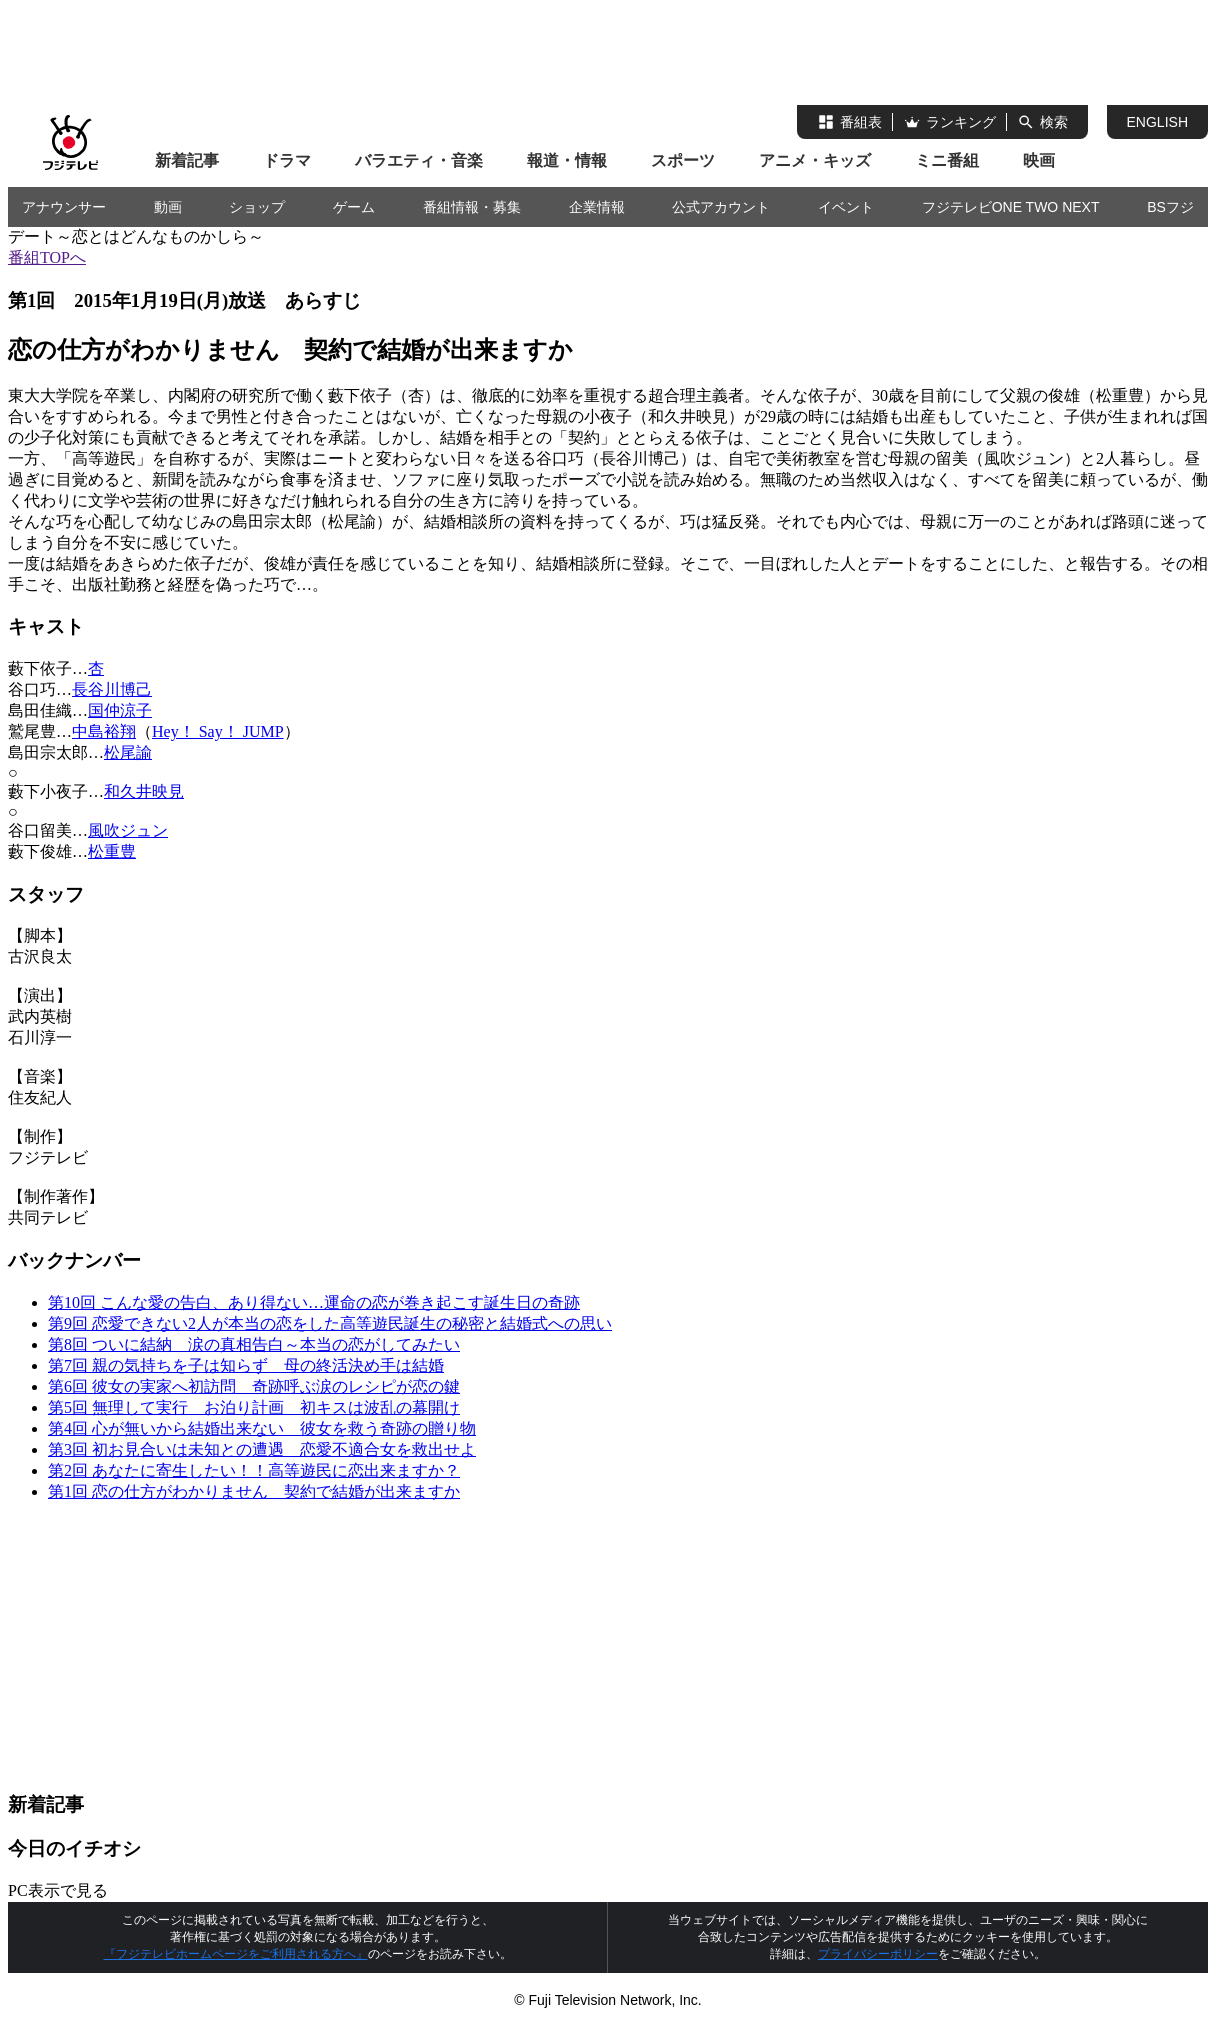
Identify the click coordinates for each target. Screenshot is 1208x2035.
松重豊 (112, 851)
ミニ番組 (947, 160)
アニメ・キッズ (815, 160)
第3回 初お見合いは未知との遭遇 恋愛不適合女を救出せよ (262, 1449)
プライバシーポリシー (878, 1954)
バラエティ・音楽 (419, 160)
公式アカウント (721, 207)
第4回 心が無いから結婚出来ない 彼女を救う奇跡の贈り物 (262, 1428)
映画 (1039, 160)
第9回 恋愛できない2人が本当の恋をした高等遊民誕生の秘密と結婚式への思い (330, 1323)
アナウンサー (64, 207)
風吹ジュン (128, 830)
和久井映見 (144, 791)
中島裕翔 (104, 731)
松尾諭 (128, 752)
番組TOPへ (47, 257)
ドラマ (287, 160)
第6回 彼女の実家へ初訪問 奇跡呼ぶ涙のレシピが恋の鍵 (254, 1386)
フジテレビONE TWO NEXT (1011, 207)
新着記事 (187, 160)
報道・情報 (567, 160)
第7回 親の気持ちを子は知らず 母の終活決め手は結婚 (246, 1365)
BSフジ (1170, 207)
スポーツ (683, 160)
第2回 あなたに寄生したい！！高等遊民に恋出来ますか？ (254, 1470)
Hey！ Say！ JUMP (218, 731)
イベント (846, 207)
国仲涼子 (120, 710)
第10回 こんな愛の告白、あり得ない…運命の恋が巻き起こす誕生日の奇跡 (314, 1302)
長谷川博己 (112, 689)
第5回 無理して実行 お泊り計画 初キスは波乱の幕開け (254, 1407)
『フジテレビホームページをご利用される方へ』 (236, 1954)
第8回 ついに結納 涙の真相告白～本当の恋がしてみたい (254, 1344)
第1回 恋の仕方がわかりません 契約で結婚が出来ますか (254, 1491)
